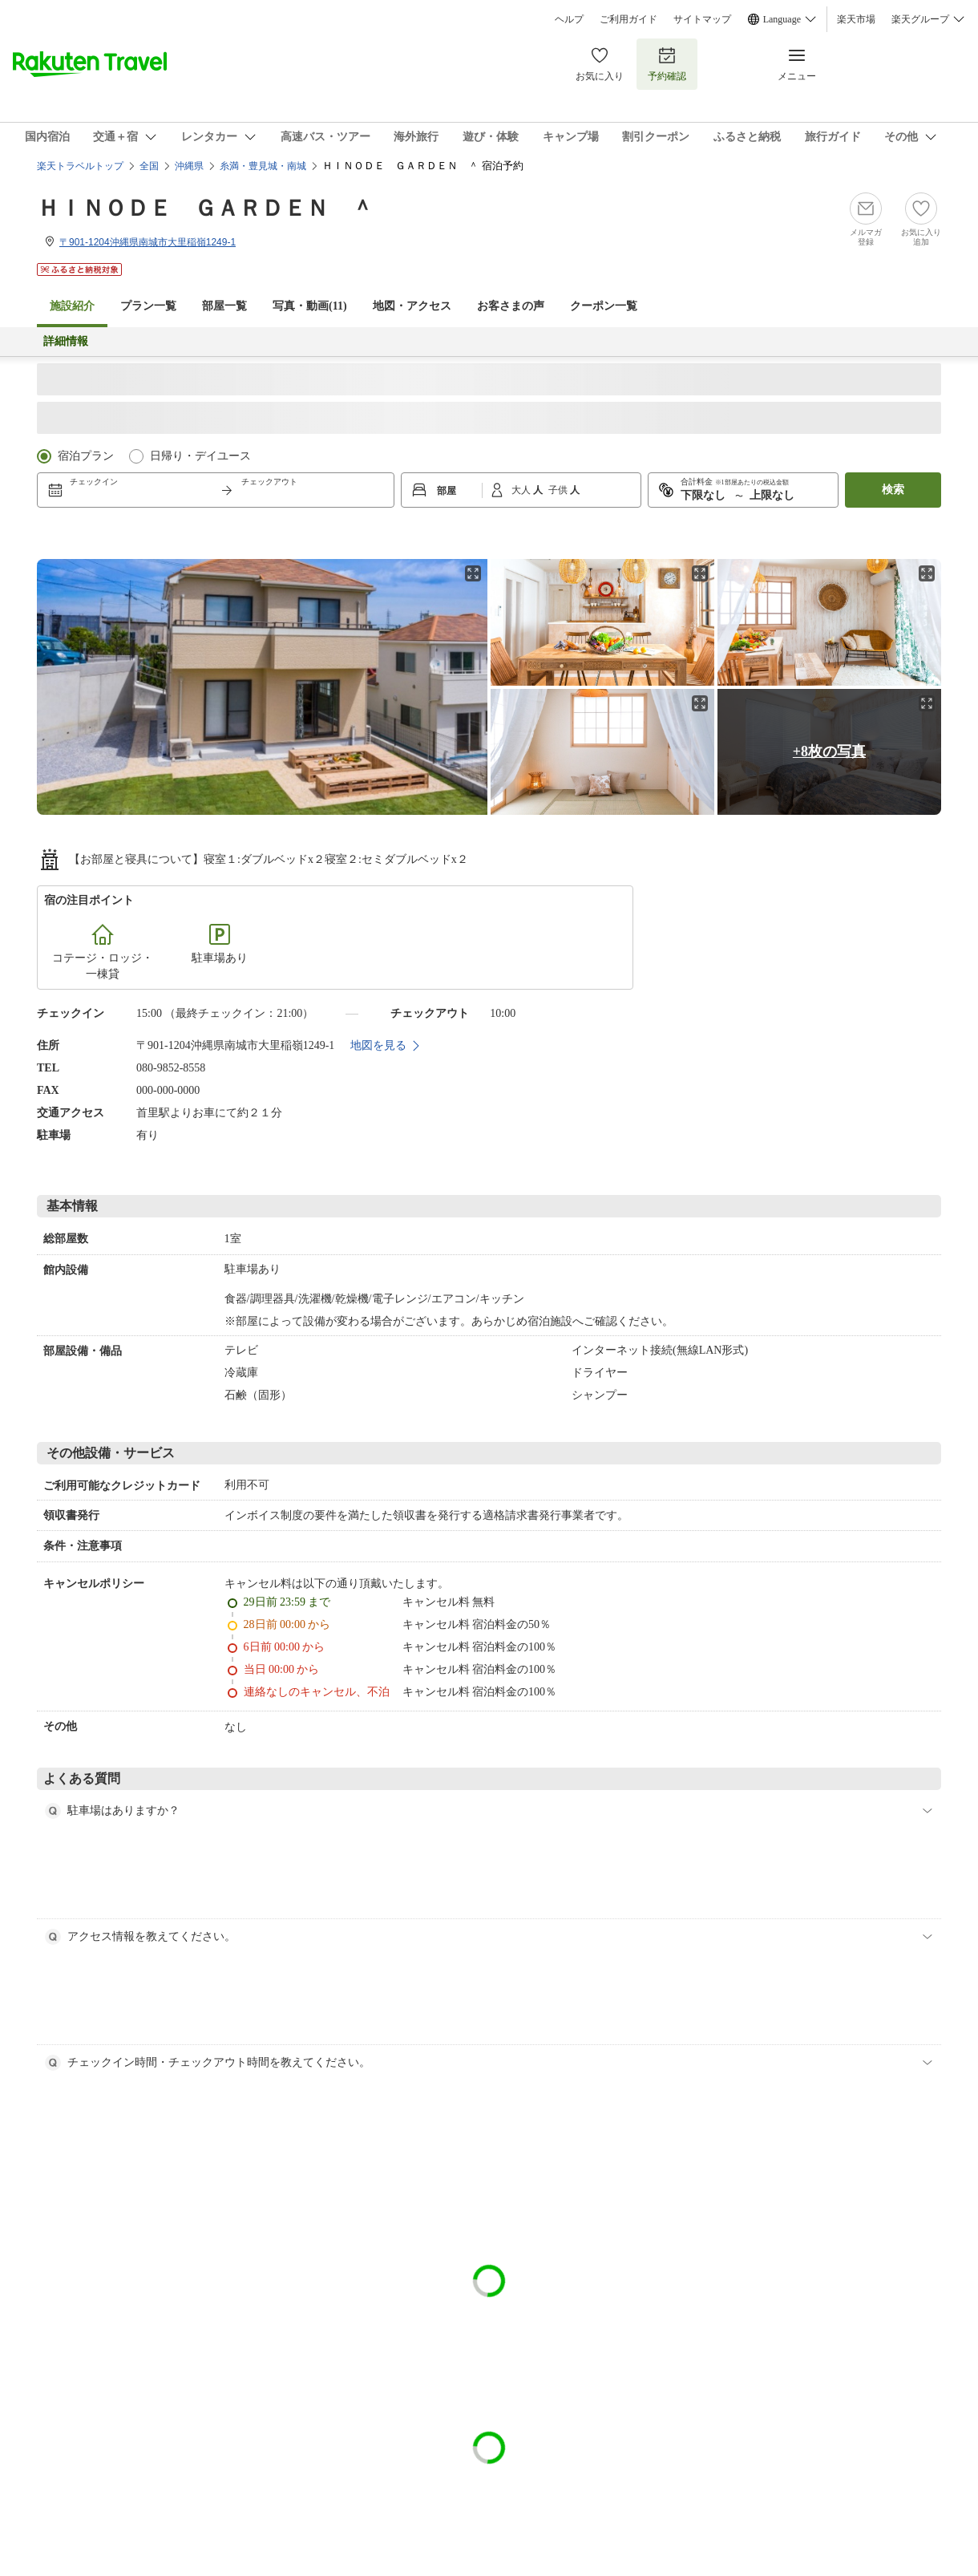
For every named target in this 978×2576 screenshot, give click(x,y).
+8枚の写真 (829, 751)
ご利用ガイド (628, 19)
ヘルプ (569, 19)
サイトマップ (702, 19)
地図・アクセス (412, 306)
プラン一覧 (148, 306)
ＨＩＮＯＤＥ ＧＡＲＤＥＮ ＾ (205, 208)
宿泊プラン (86, 456)
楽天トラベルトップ (80, 166)
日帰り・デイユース (200, 456)
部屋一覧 (224, 306)
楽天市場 (856, 19)
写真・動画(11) (310, 306)
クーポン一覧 (603, 306)
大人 (522, 490)
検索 (893, 490)
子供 (559, 490)
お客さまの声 (510, 306)
